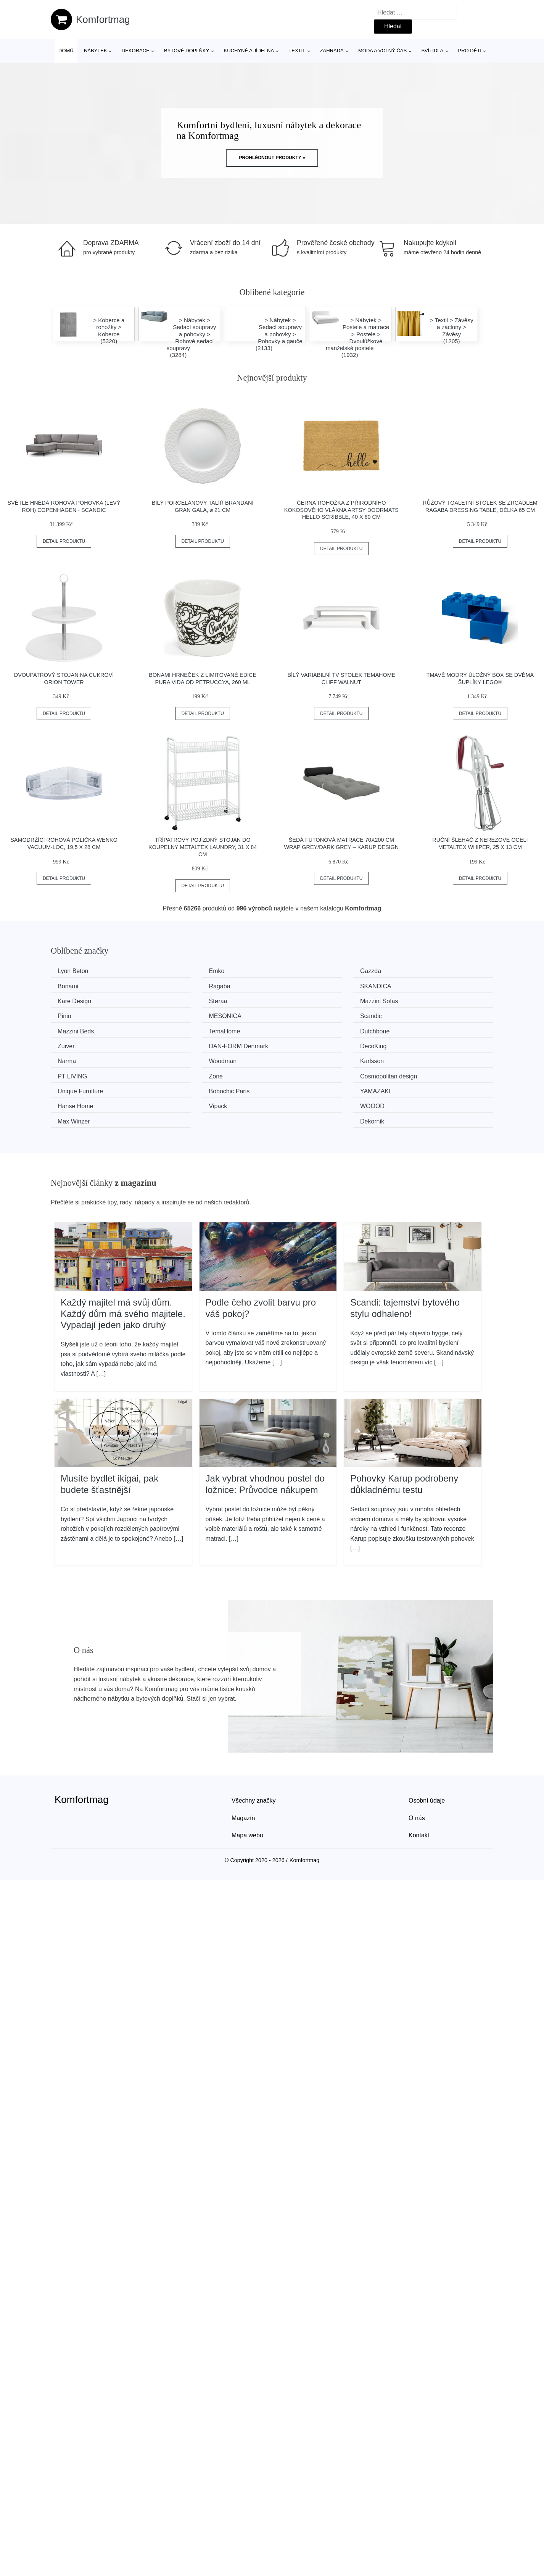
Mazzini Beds (78, 1014)
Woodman (415, 1028)
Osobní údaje (427, 1750)
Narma (296, 1028)
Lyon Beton (75, 971)
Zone (294, 1042)
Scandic (412, 1000)
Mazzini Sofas (79, 1000)
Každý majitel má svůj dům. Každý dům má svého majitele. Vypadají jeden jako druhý (123, 1263)
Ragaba (71, 985)
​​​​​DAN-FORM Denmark (90, 1028)
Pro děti (469, 50)
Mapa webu (247, 1785)
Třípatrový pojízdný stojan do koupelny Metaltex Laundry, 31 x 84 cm (202, 847)
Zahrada (332, 50)
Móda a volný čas (382, 50)
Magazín (243, 1767)
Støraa (410, 985)
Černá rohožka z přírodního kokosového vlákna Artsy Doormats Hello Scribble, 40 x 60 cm (341, 510)
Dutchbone (302, 1014)
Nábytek (95, 50)
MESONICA (303, 1000)
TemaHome (189, 1014)
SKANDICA (189, 985)
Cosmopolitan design (429, 1042)
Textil (296, 50)
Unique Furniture (83, 1057)
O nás (417, 1767)
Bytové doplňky (186, 50)
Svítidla (432, 50)
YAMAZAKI (302, 1057)
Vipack (69, 1071)
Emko (182, 971)
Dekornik (413, 1071)
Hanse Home (418, 1057)
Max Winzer (303, 1071)
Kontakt (419, 1785)
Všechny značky (254, 1750)
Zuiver (409, 1014)
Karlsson (72, 1042)
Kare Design (304, 985)
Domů (66, 50)
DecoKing (187, 1028)
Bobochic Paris (194, 1057)
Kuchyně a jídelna (249, 50)
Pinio (181, 1000)
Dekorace (136, 50)
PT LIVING (188, 1042)
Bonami (411, 971)
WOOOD (186, 1071)
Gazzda (297, 971)
